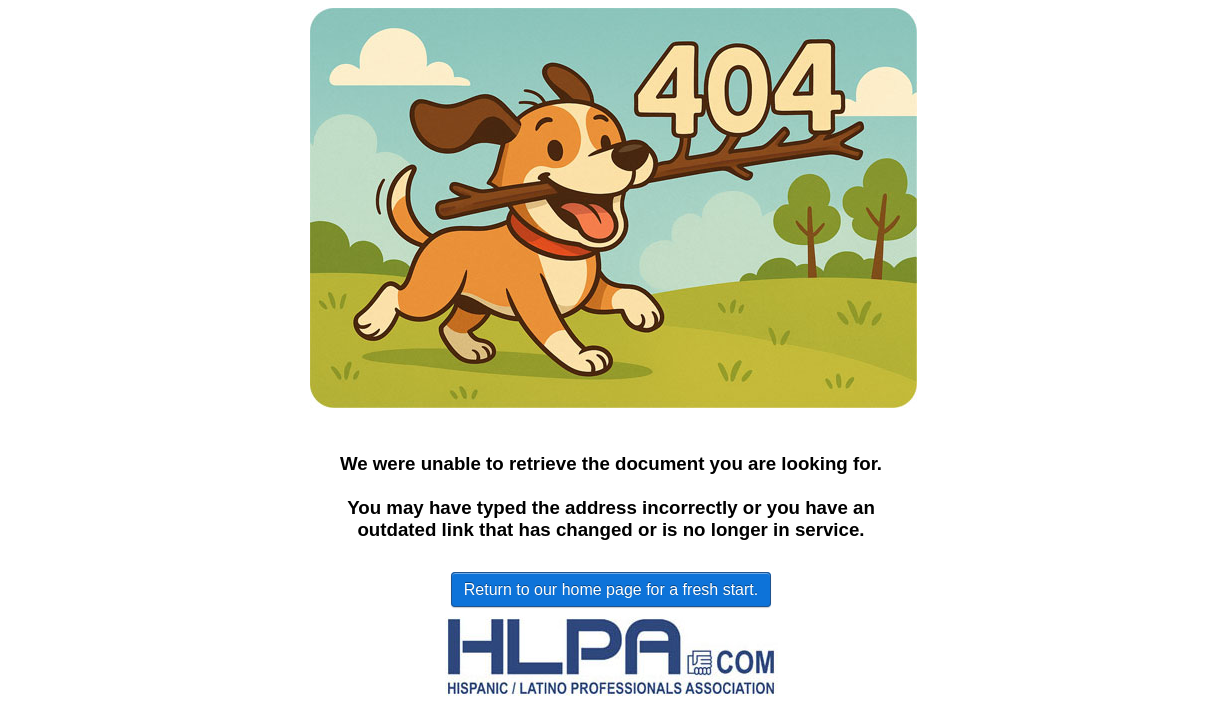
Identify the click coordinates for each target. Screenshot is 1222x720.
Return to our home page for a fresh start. (611, 589)
